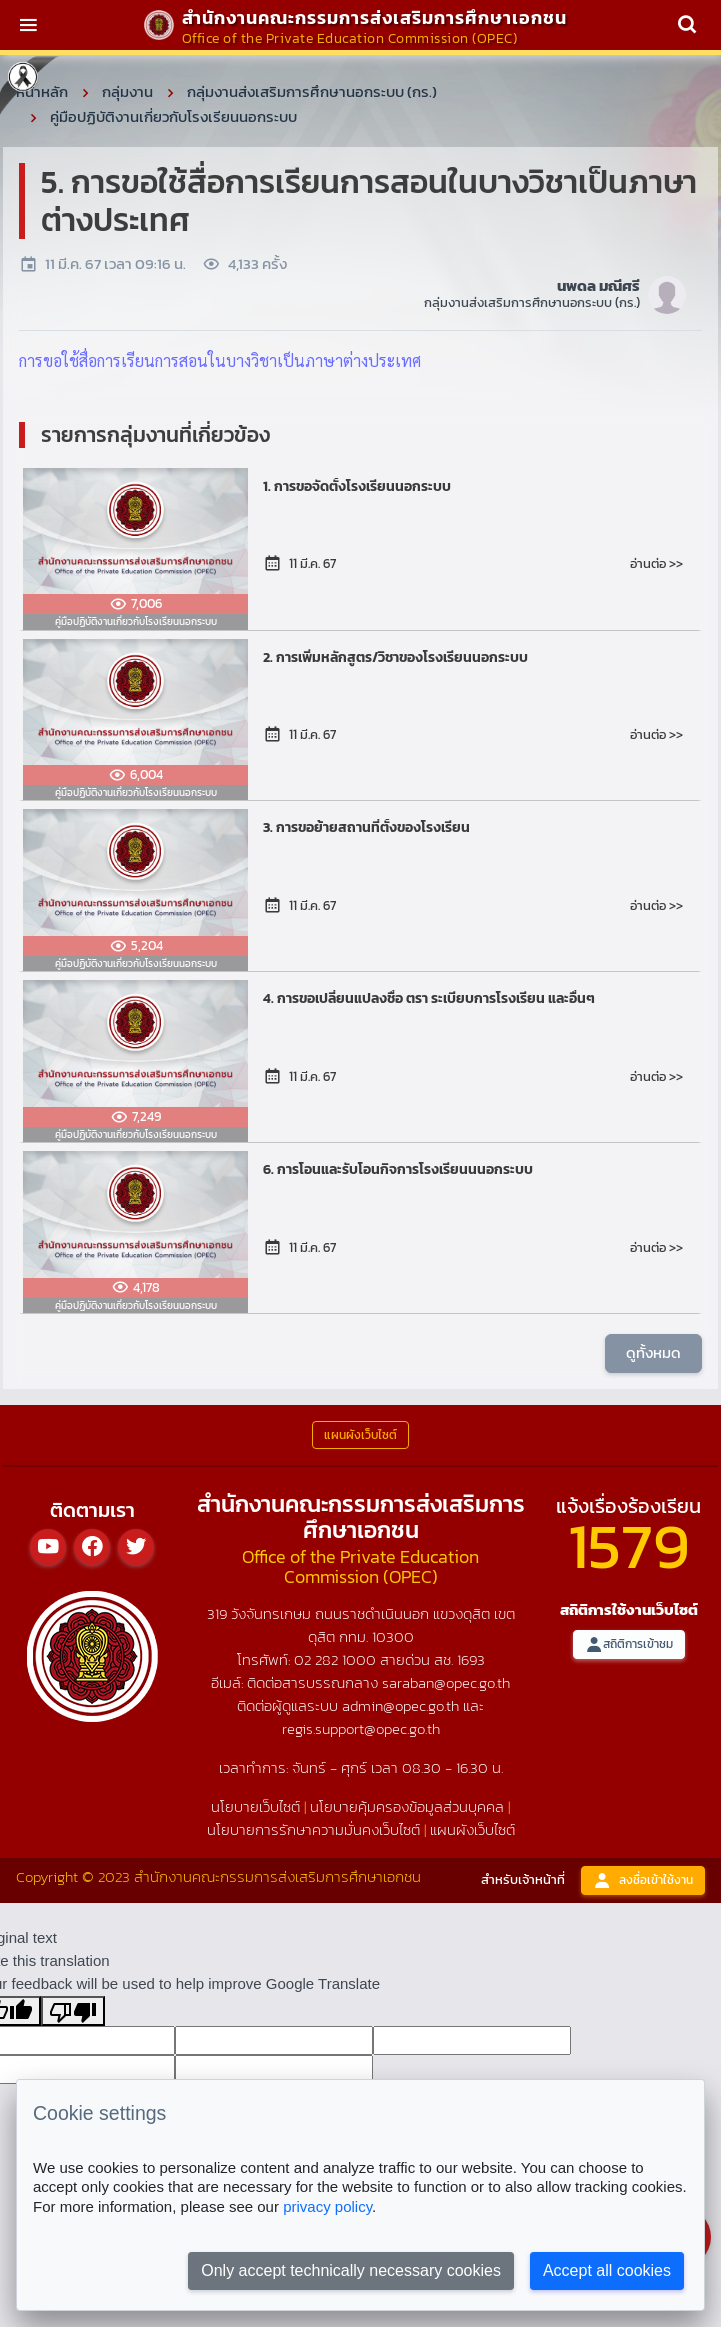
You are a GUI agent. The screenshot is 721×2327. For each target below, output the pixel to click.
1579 (629, 1545)
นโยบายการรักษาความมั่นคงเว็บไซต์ (313, 1829)
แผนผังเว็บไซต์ (472, 1829)
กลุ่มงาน (127, 91)
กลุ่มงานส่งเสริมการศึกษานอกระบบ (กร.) (312, 91)
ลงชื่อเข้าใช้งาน (643, 1880)
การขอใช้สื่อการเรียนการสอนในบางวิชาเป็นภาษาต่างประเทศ (220, 360)
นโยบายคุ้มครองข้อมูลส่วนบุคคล (407, 1806)
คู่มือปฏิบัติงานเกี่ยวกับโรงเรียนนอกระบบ (173, 116)
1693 (471, 1659)
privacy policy (327, 2206)
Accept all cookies (607, 2270)
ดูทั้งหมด (653, 1352)
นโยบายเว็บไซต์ (255, 1806)
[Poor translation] (73, 2011)
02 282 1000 (337, 1659)
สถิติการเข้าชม (629, 1644)
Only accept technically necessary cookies (351, 2270)
